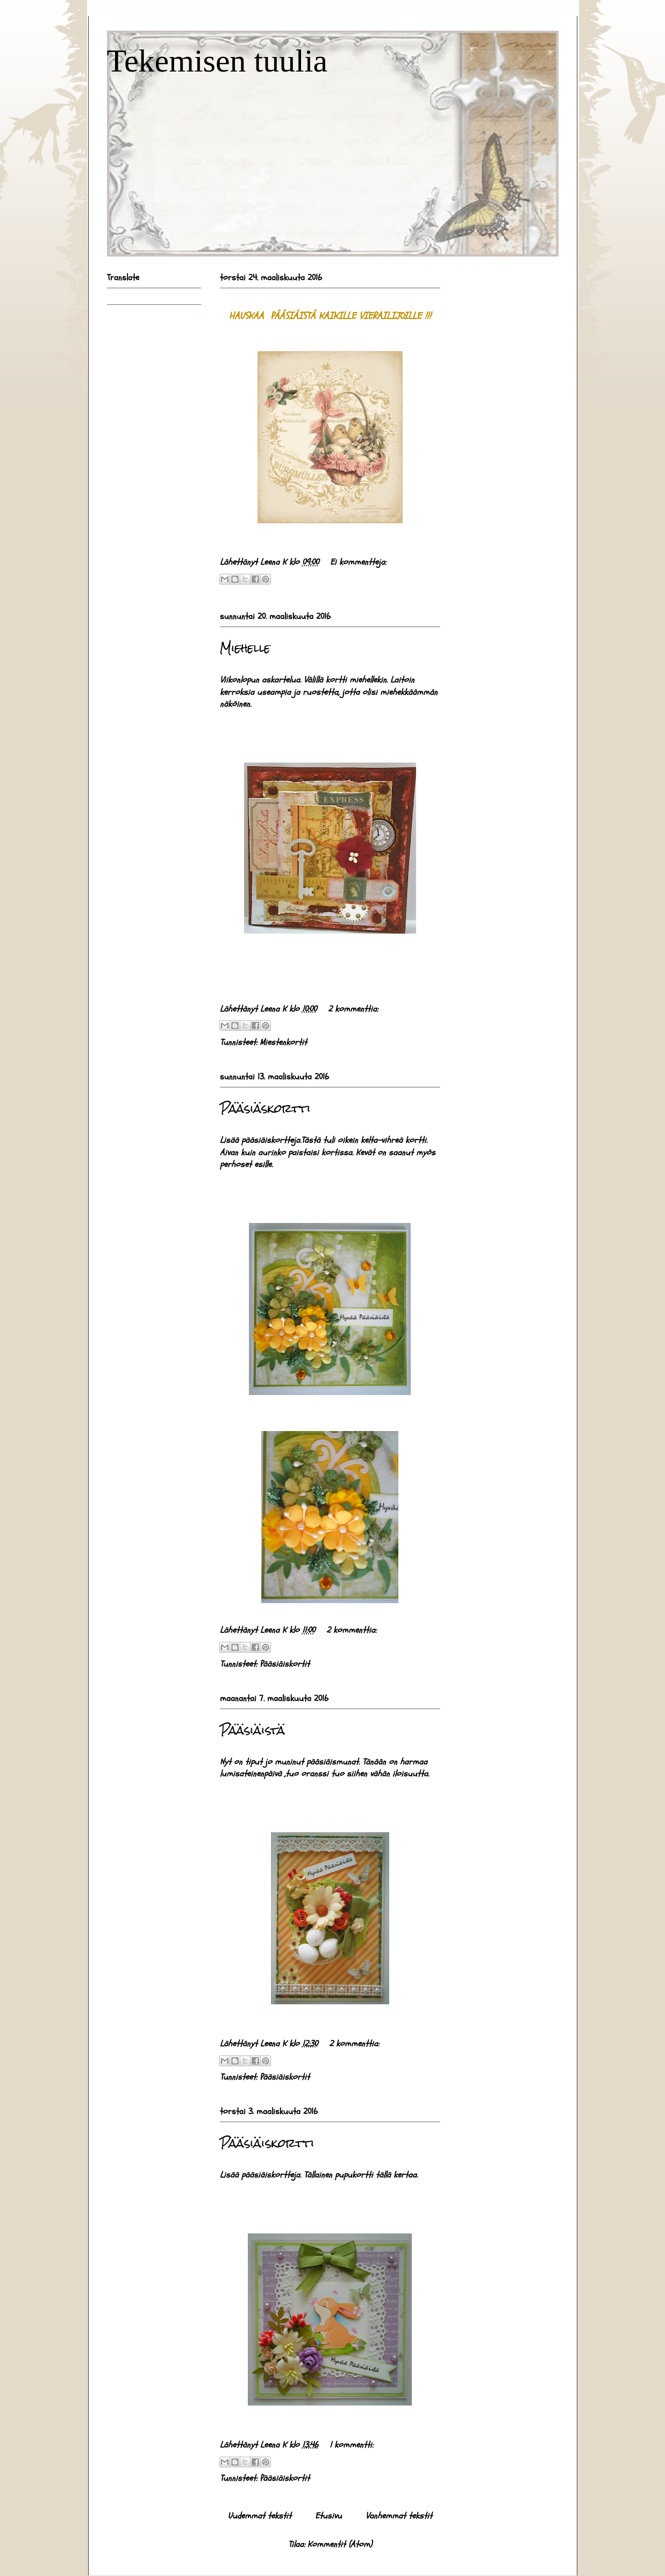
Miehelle (245, 647)
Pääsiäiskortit (285, 1664)
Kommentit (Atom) (340, 2544)
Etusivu (328, 2516)
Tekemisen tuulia (217, 61)
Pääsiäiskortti (267, 2142)
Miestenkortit (283, 1042)
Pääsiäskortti (265, 1108)
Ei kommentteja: (358, 562)
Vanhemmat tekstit (399, 2516)
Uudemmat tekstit (259, 2516)
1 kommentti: (351, 2445)
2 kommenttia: (353, 1009)
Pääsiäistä (252, 1729)
